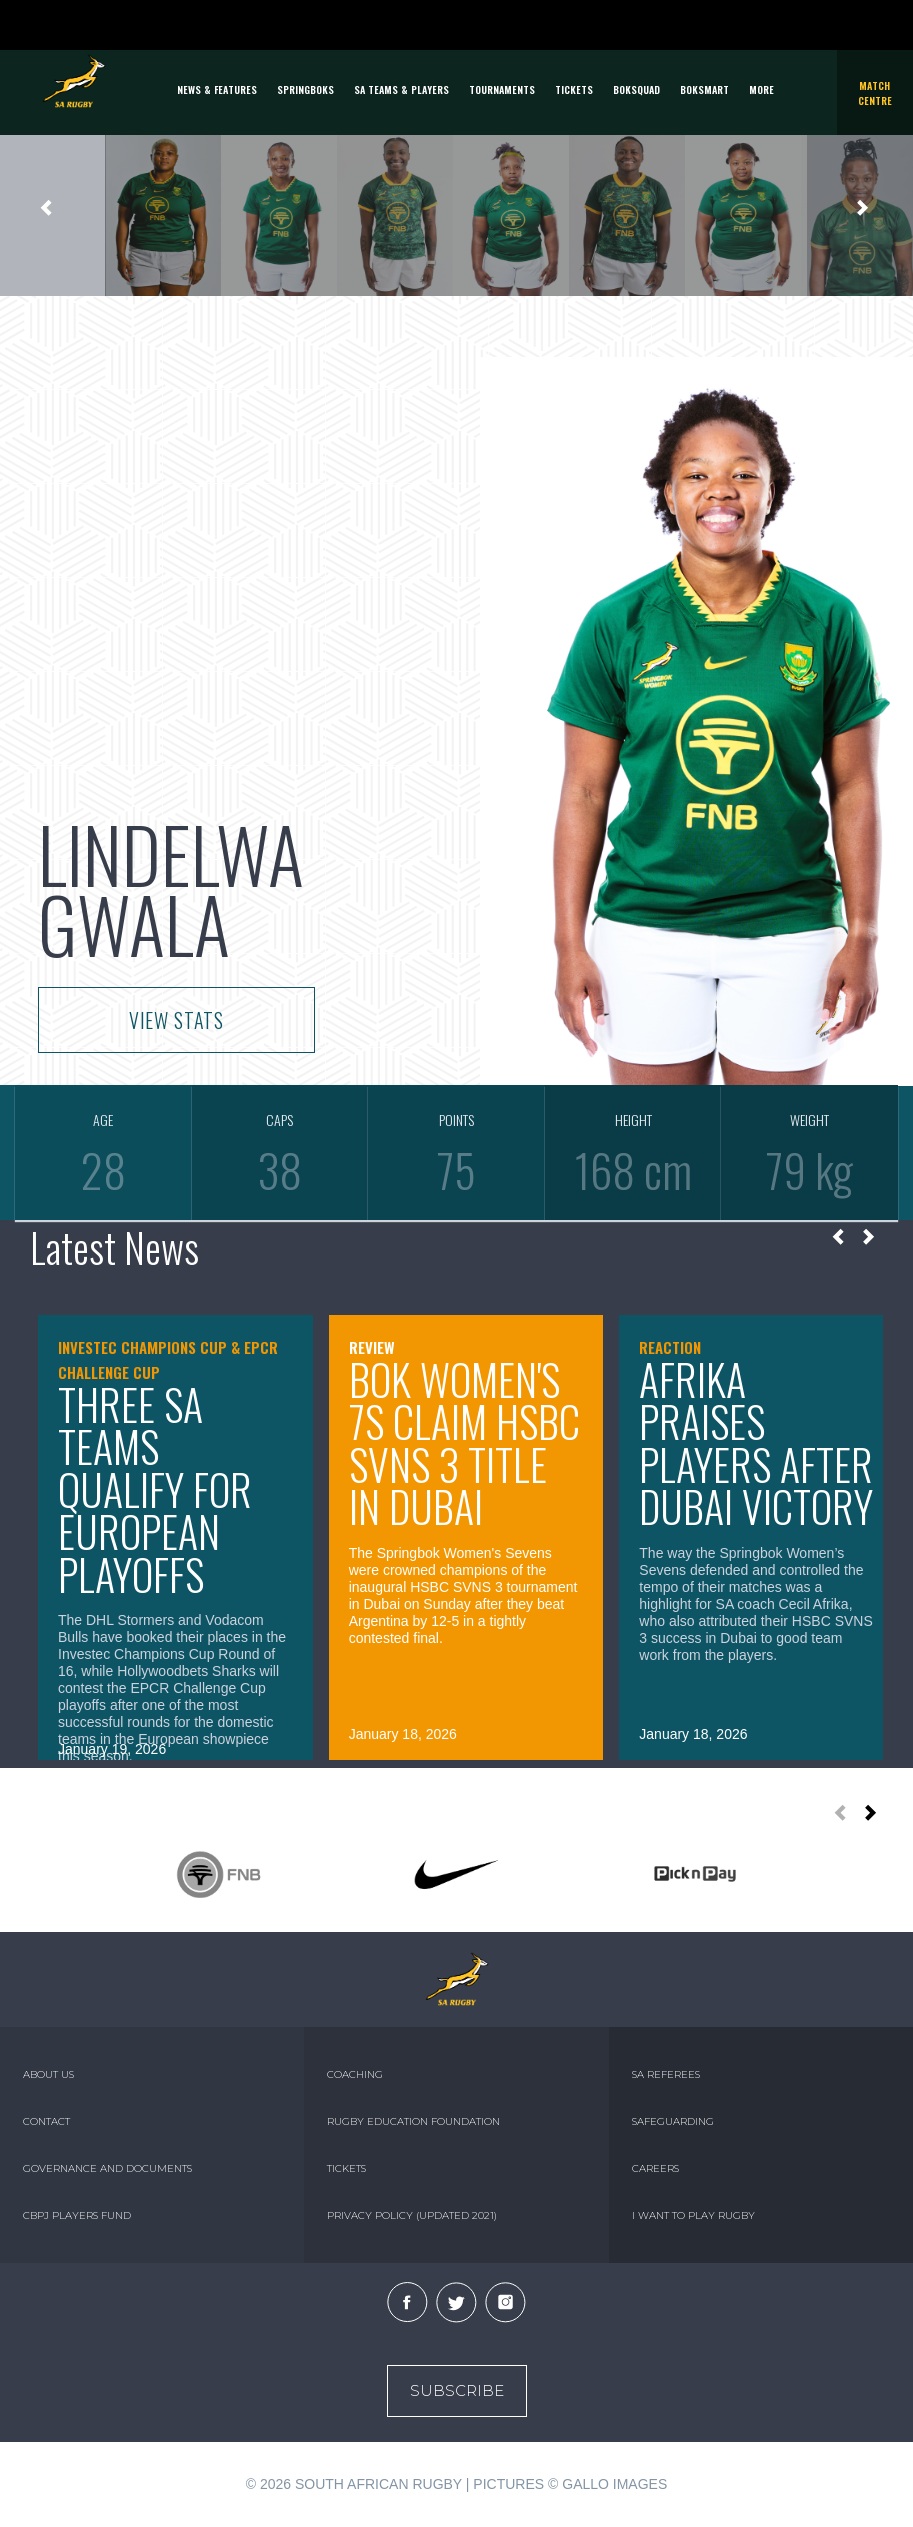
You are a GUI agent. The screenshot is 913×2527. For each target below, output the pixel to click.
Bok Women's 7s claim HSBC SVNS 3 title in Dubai (464, 1443)
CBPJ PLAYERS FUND (77, 2215)
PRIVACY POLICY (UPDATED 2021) (412, 2215)
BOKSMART (704, 89)
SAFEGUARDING (673, 2121)
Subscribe (457, 2390)
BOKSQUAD (636, 89)
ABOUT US (48, 2074)
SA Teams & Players (401, 89)
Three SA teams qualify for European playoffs (155, 1489)
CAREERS (655, 2168)
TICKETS (574, 89)
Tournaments (502, 89)
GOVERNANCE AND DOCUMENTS (107, 2168)
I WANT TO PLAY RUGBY (693, 2215)
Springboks (305, 89)
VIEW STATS (176, 1020)
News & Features (217, 89)
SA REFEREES (666, 2074)
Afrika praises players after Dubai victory (756, 1443)
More (761, 89)
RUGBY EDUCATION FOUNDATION (413, 2121)
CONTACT (46, 2121)
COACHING (355, 2074)
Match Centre (875, 93)
